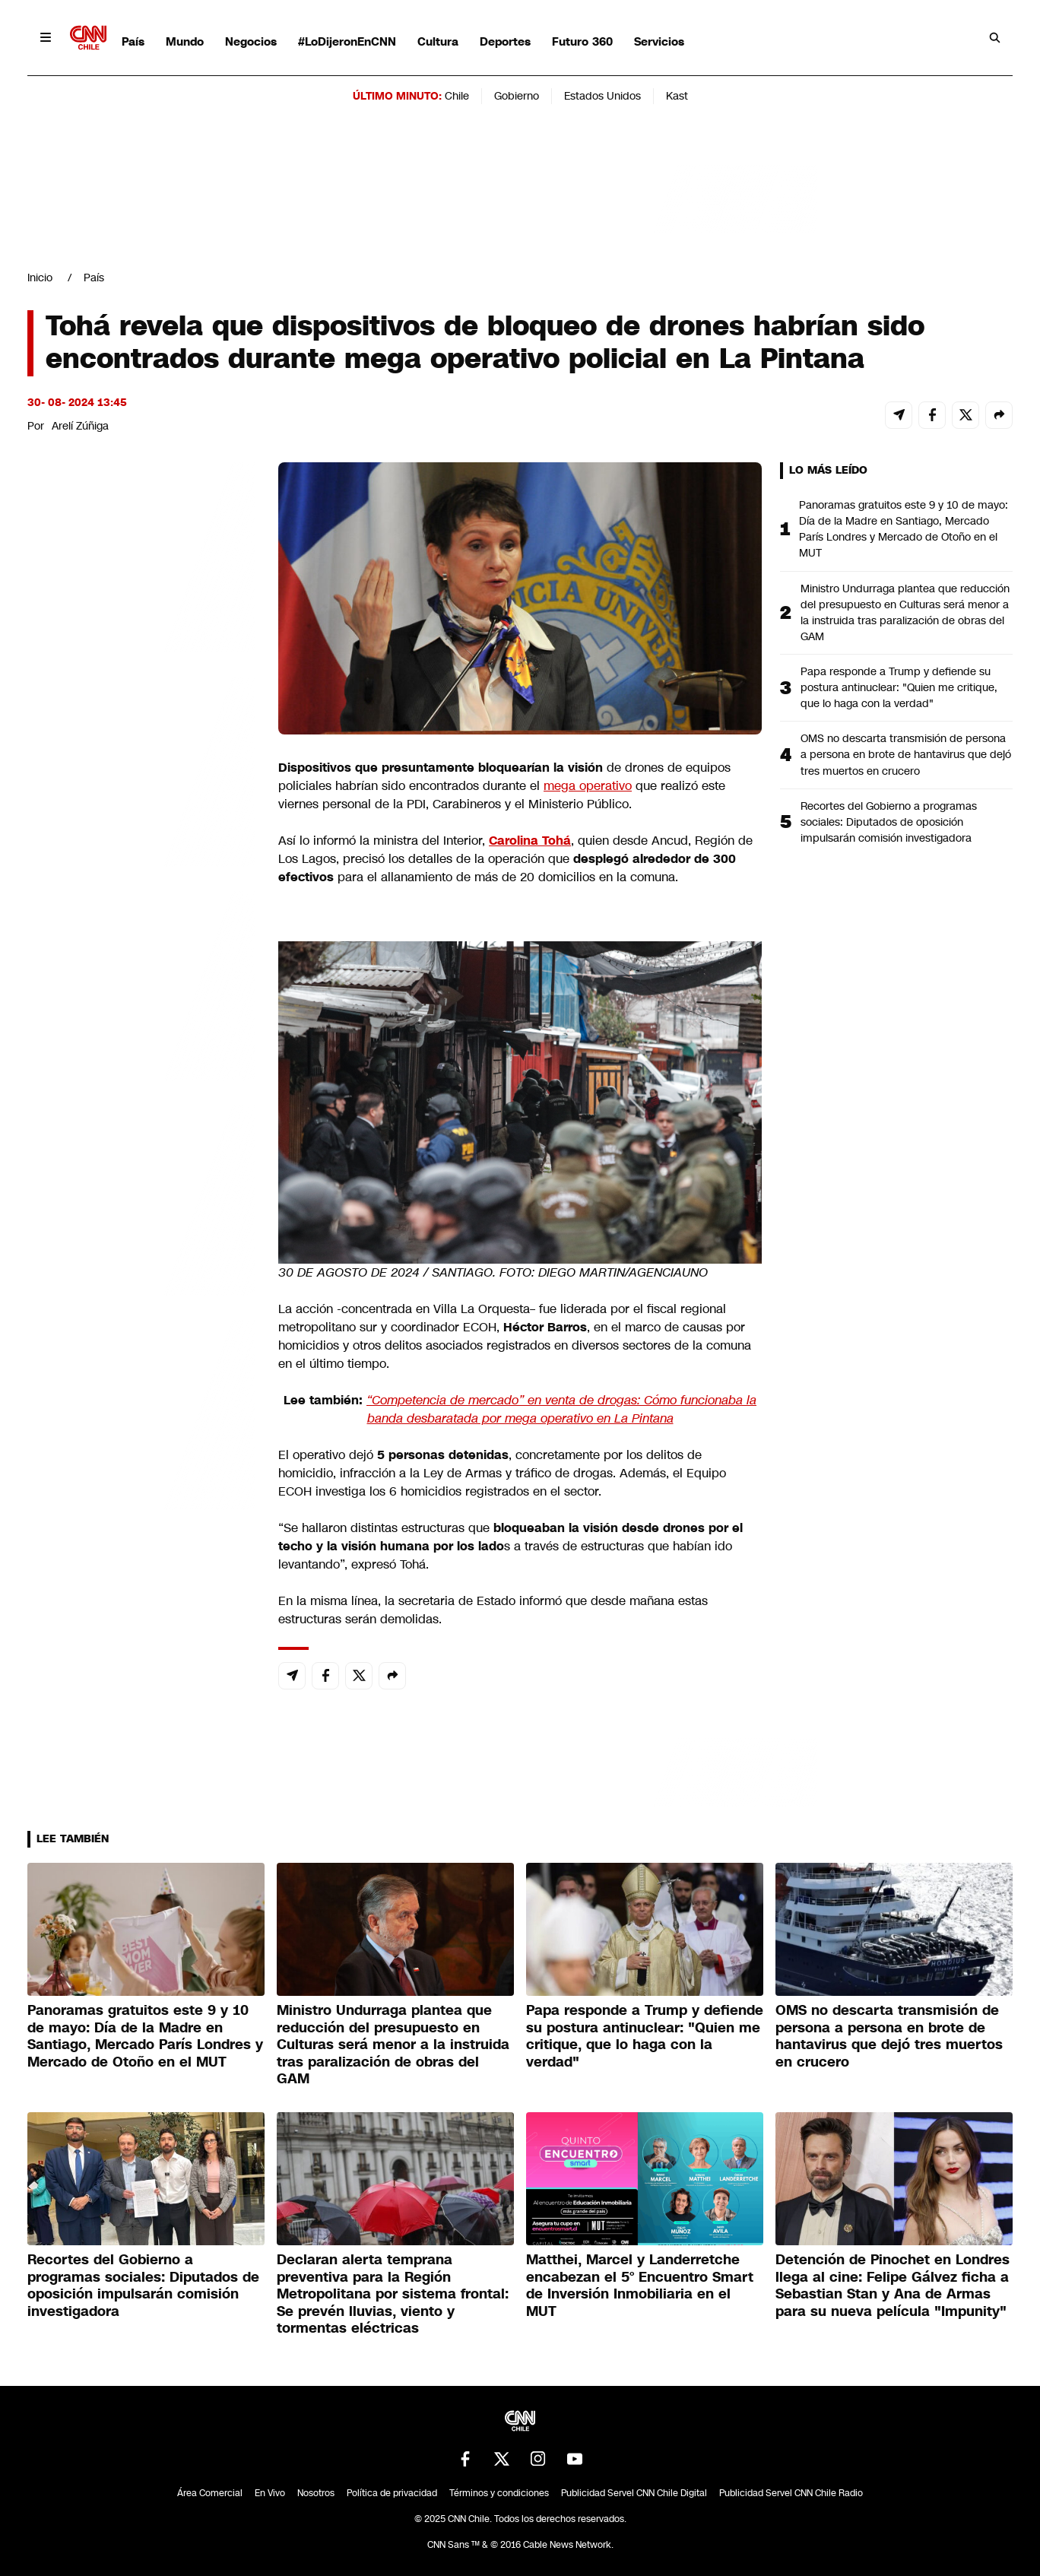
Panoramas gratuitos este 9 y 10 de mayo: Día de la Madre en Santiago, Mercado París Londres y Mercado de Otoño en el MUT (903, 528)
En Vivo (270, 2493)
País (133, 41)
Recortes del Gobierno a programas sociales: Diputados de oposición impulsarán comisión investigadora (889, 821)
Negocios (251, 41)
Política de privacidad (392, 2493)
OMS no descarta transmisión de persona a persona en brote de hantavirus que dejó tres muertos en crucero (906, 754)
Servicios (659, 41)
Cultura (437, 41)
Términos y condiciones (499, 2493)
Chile (457, 95)
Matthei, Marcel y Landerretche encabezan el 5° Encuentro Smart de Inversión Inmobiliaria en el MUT (639, 2285)
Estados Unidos (602, 95)
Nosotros (316, 2493)
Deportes (505, 41)
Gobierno (516, 95)
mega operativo (588, 786)
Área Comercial (210, 2493)
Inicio (39, 277)
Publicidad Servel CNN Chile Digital (634, 2493)
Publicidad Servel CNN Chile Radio (791, 2493)
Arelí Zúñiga (80, 425)
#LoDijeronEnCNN (347, 41)
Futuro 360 (582, 41)
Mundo (185, 41)
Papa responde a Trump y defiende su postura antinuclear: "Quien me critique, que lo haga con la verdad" (899, 687)
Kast (677, 95)
